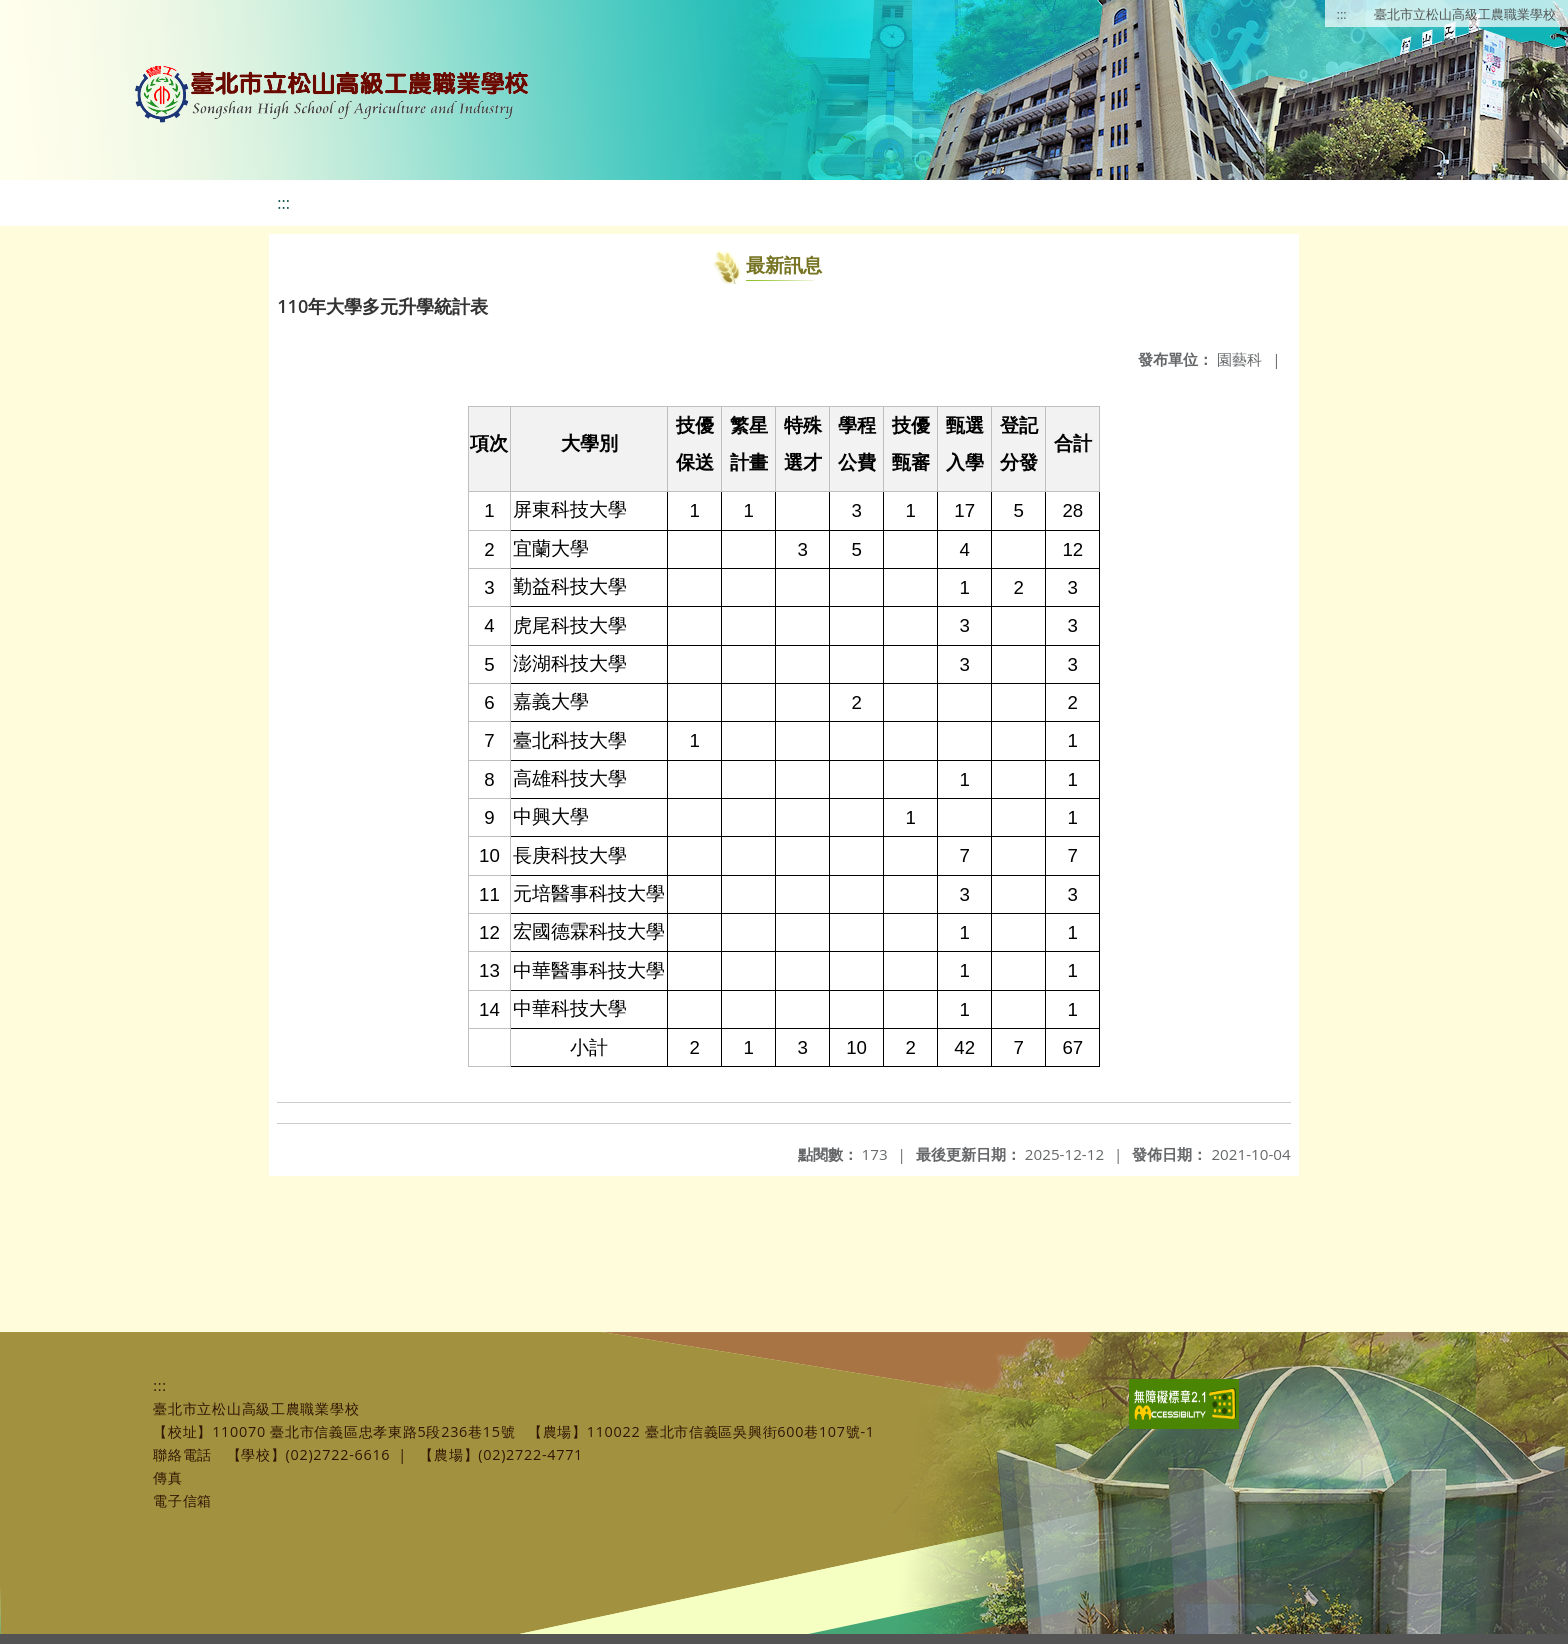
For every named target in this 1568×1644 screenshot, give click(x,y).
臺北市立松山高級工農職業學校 (1465, 14)
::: (1342, 14)
